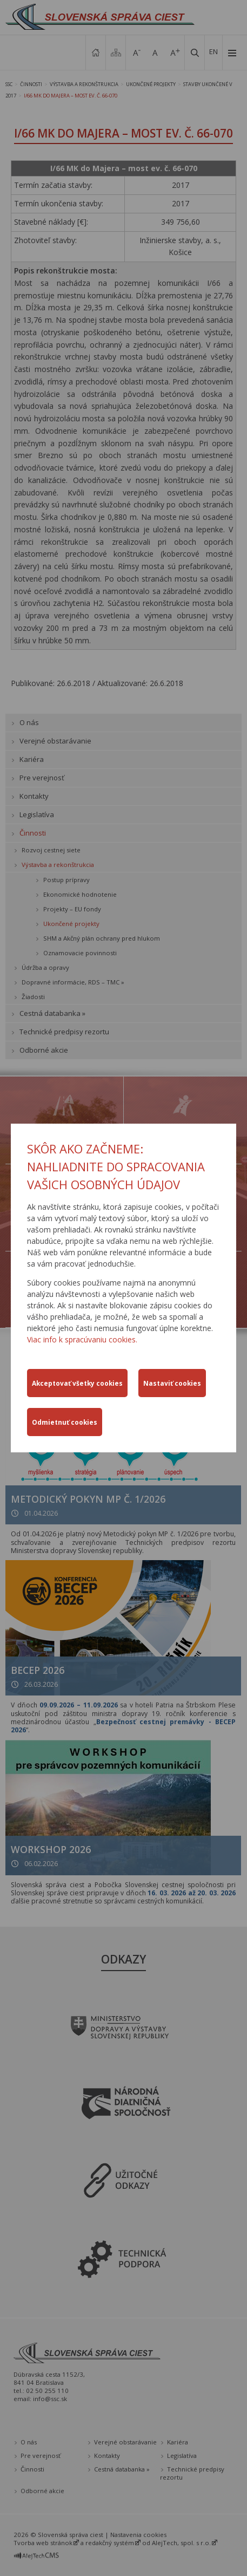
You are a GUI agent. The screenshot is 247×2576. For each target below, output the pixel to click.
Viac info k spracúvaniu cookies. (82, 1339)
